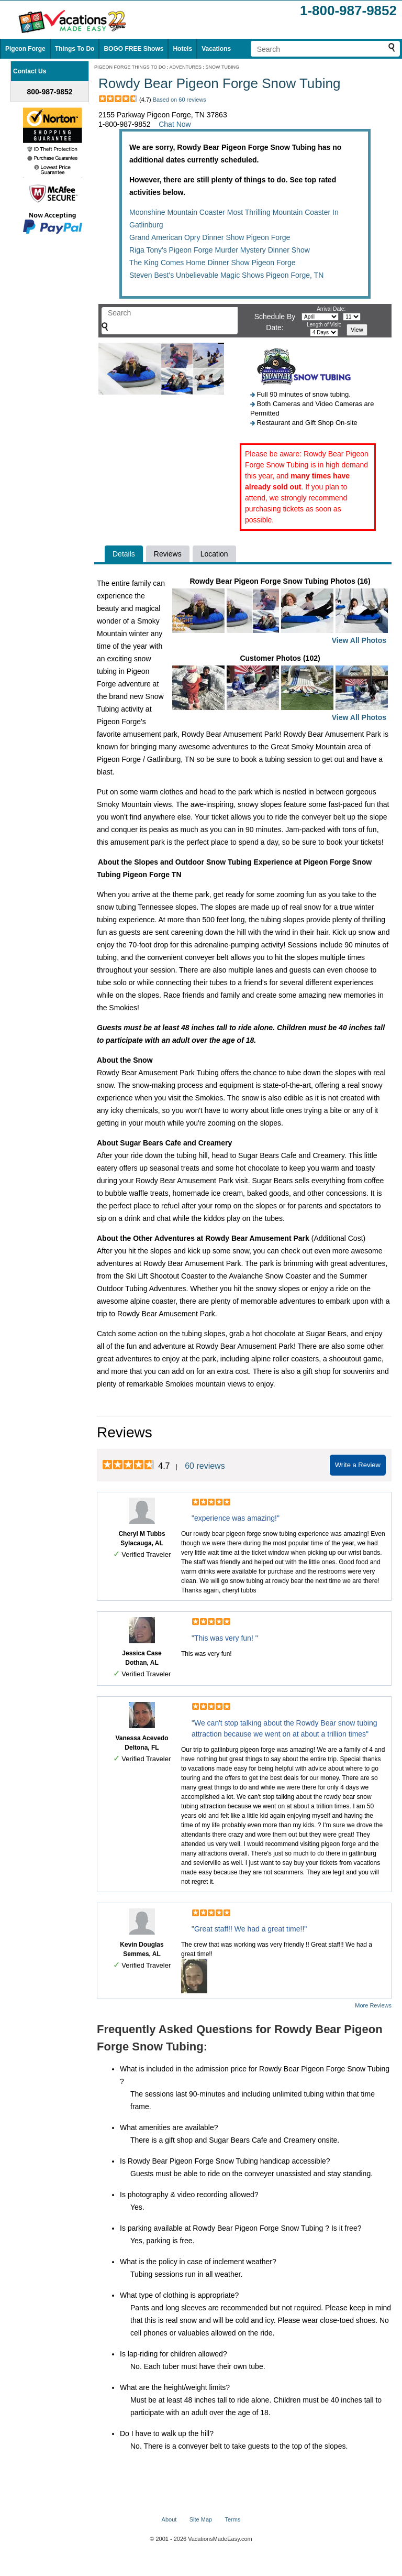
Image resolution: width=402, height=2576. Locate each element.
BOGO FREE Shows (133, 48)
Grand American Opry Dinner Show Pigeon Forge (209, 237)
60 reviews (205, 1465)
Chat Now (175, 124)
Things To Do (75, 48)
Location (214, 554)
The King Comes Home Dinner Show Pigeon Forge (212, 262)
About (169, 2519)
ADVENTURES (186, 67)
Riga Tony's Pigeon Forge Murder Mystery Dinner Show (219, 250)
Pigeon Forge (25, 48)
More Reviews (373, 2005)
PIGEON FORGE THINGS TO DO (130, 67)
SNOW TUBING (222, 67)
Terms (232, 2519)
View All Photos (359, 640)
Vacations (216, 48)
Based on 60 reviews (179, 99)
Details (124, 554)
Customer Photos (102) (280, 689)
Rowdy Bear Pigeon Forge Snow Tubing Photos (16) (280, 612)
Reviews (168, 554)
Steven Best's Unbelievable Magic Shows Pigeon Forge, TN (226, 275)
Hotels (182, 48)
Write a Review (358, 1465)
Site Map (200, 2519)
